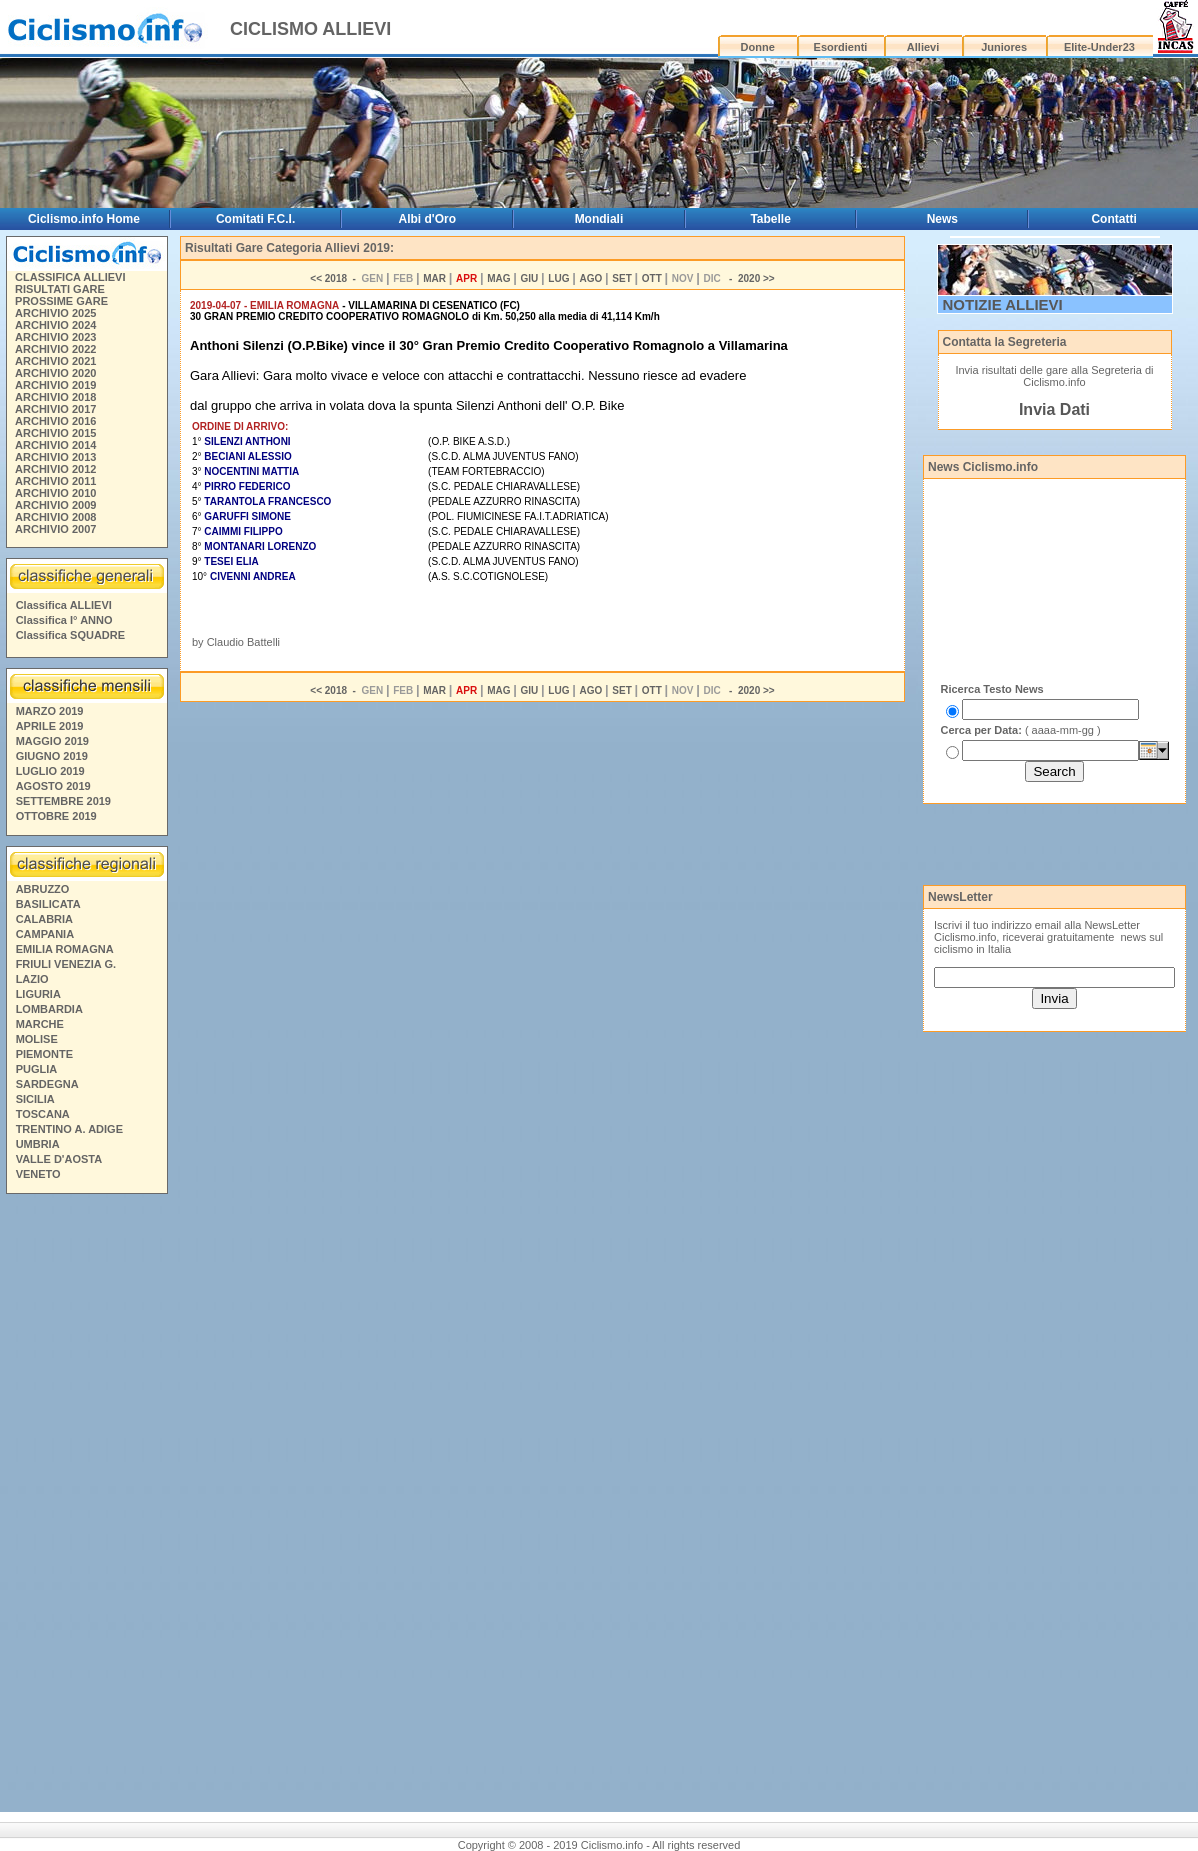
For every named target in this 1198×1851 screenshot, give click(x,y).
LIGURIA (38, 994)
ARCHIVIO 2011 (55, 481)
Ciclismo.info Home (84, 219)
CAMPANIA (45, 934)
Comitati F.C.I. (255, 219)
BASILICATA (48, 904)
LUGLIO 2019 (50, 771)
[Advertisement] (86, 1506)
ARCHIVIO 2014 (55, 445)
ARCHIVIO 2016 (55, 421)
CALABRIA (44, 919)
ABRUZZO (43, 889)
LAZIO (32, 979)
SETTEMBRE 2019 (63, 801)
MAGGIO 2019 (52, 741)
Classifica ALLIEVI (64, 605)
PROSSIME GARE (61, 301)
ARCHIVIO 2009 (55, 505)
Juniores (1004, 47)
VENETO (38, 1174)
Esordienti (841, 47)
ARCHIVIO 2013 (55, 457)
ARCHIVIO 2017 (55, 409)
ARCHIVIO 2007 (55, 529)
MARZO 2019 (50, 711)
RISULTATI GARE (60, 289)
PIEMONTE (44, 1054)
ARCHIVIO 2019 (55, 385)
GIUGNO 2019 (52, 756)
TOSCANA (43, 1114)
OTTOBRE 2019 (56, 816)
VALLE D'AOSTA (59, 1159)
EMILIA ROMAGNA (65, 949)
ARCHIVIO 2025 (55, 313)
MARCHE (40, 1024)
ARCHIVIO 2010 (55, 493)
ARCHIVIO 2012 (55, 469)
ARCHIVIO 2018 (55, 397)
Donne (758, 47)
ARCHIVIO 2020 (55, 373)
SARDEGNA (47, 1084)
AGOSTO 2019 (53, 786)
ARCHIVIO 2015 (55, 433)
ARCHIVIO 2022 (55, 349)
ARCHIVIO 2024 (55, 325)
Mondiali (599, 219)
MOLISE (37, 1039)
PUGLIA (37, 1069)
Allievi (923, 47)
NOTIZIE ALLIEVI (1003, 304)
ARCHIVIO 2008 (55, 517)
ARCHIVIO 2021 (55, 361)
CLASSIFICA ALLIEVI (70, 277)
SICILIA (35, 1099)
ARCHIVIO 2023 (55, 337)
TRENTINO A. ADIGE (69, 1129)
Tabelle (770, 219)
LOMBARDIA (49, 1009)
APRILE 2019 (50, 726)
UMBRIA (38, 1144)
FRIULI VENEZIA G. (66, 964)
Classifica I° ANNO (64, 620)
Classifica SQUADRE (70, 635)
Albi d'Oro (428, 219)
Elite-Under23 (1099, 47)
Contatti (1113, 219)
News (942, 219)
